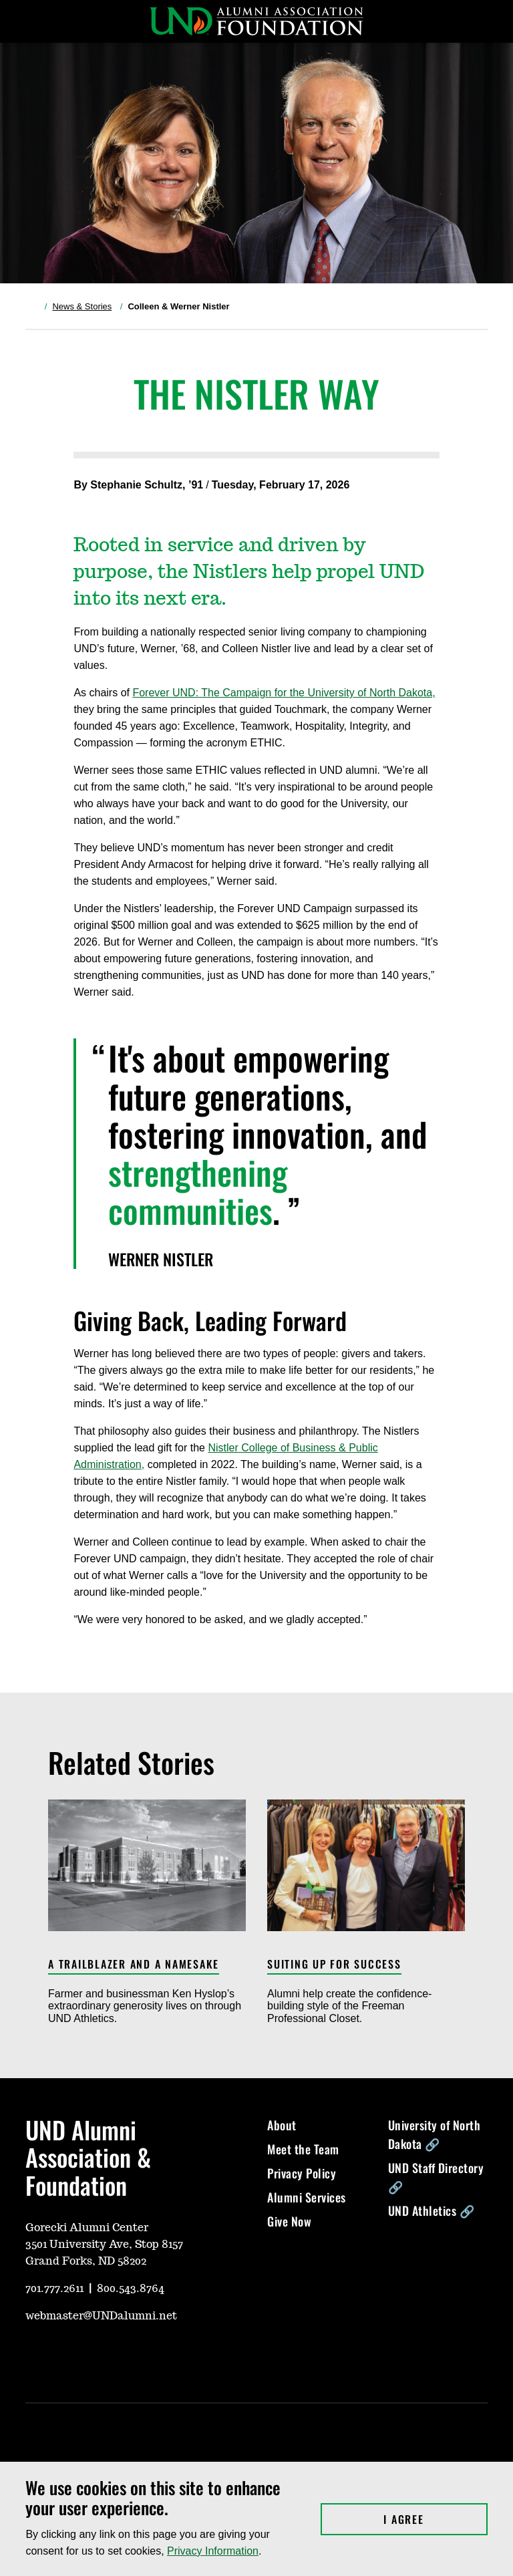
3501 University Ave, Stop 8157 (104, 2244)
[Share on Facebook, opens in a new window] (101, 505)
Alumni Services (306, 2197)
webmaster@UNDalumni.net (101, 2316)
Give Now (289, 2221)
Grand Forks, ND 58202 (85, 2261)
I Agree (435, 2519)
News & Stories (82, 306)
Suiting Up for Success (334, 1965)
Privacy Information (213, 2551)
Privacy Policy (301, 2173)
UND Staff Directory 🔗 (436, 2177)
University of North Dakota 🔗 (434, 2134)
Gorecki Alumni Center (86, 2228)
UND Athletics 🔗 (431, 2210)
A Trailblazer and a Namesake (133, 1965)
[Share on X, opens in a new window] (80, 505)
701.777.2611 (54, 2288)
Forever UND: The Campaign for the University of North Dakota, (283, 692)
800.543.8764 (130, 2288)
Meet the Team (303, 2149)
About (282, 2125)
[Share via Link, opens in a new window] (123, 505)
